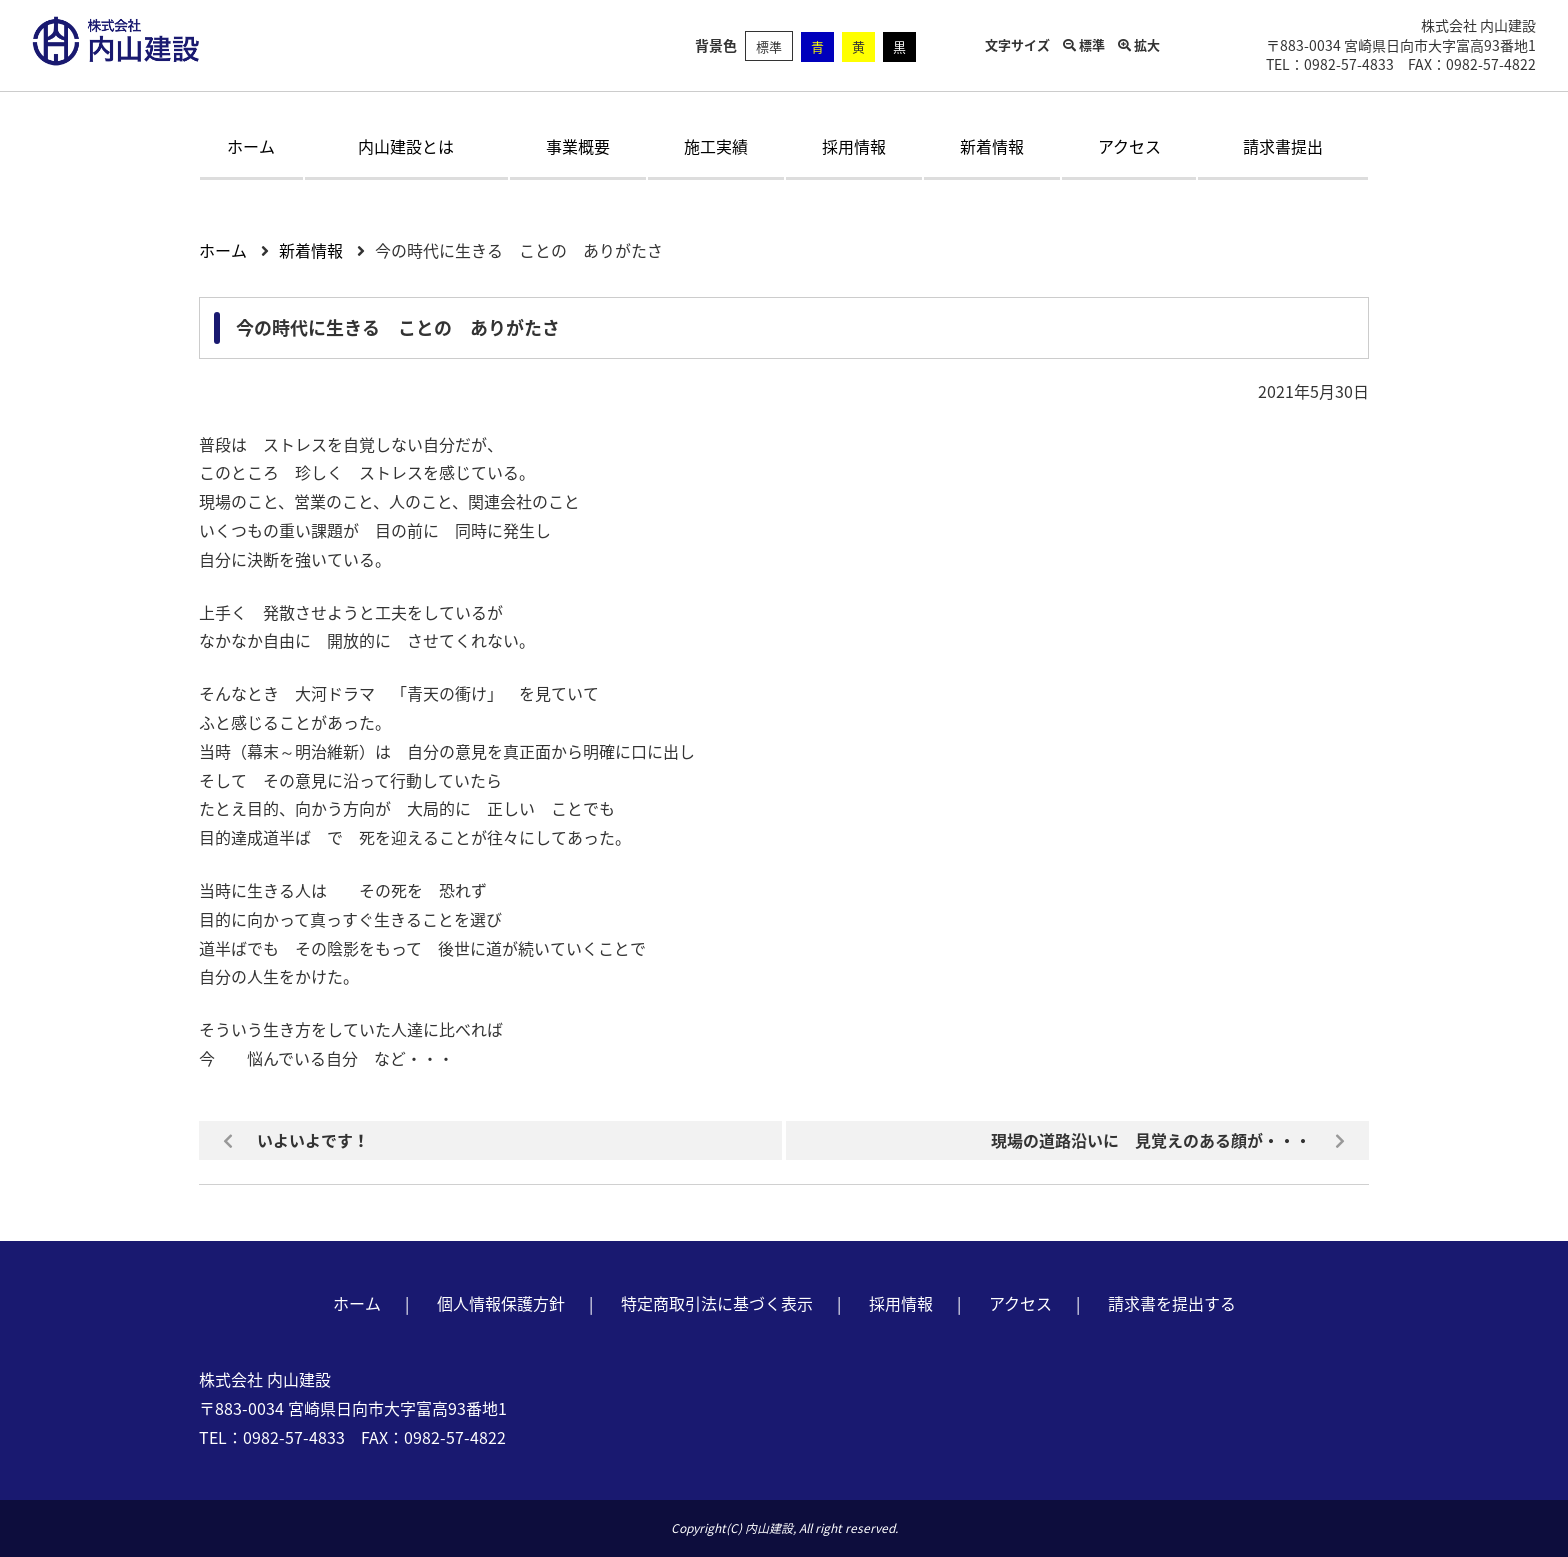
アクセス (1129, 146)
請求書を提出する (1172, 1303)
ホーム (251, 146)
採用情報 (854, 146)
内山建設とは (406, 146)
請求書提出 (1283, 146)
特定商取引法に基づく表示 (717, 1303)
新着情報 (992, 146)
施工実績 (716, 146)
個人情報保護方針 (501, 1303)
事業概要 (578, 146)
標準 (769, 46)
